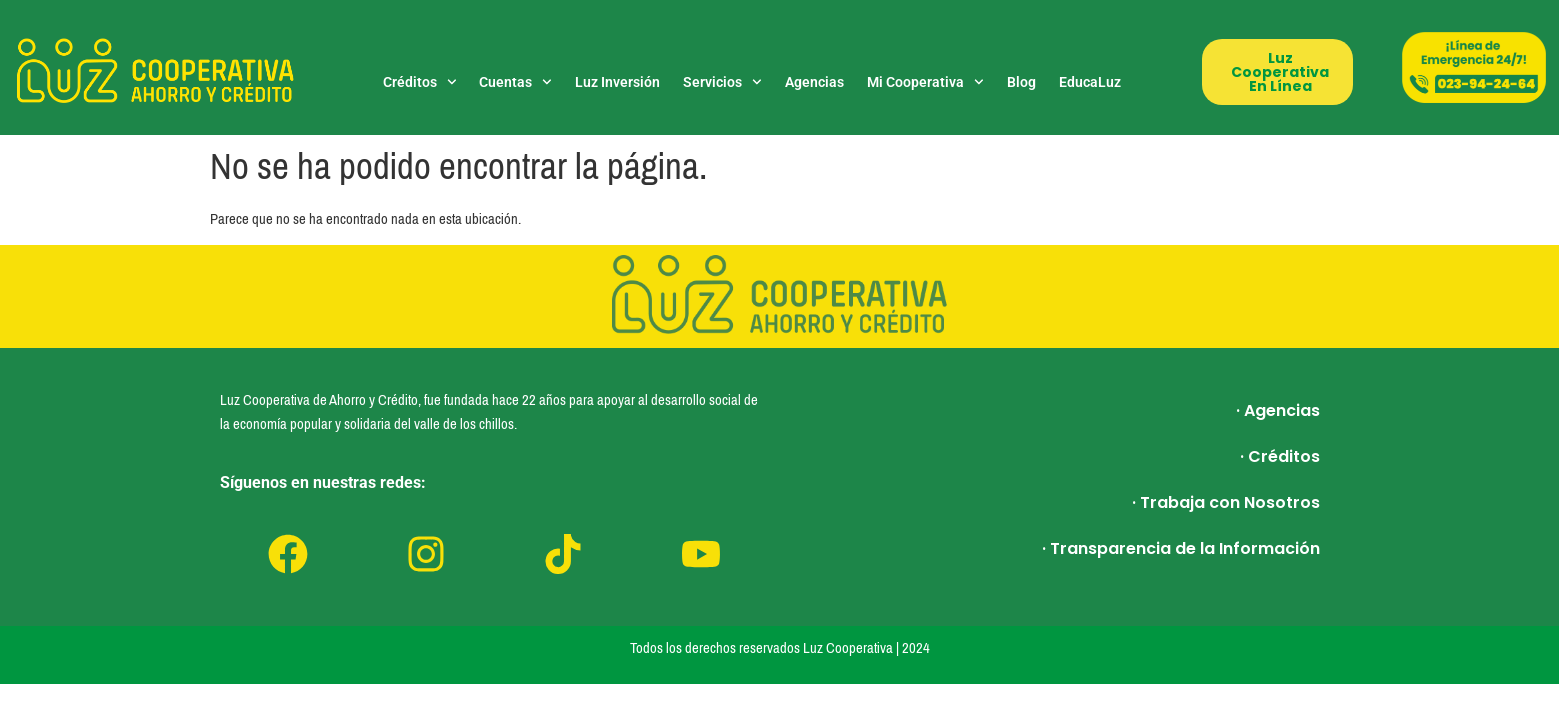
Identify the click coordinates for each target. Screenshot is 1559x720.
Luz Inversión (617, 82)
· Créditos (1280, 456)
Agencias (814, 82)
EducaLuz (1090, 82)
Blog (1021, 82)
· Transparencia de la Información (1181, 548)
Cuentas (515, 82)
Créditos (420, 82)
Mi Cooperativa (925, 82)
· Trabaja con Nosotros (1226, 502)
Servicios (722, 82)
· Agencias (1278, 410)
